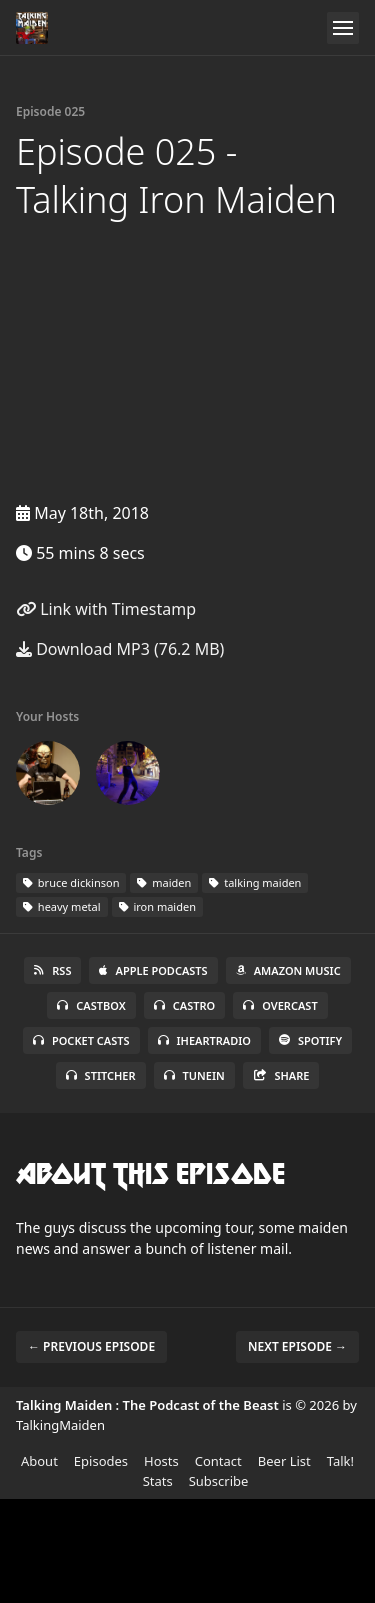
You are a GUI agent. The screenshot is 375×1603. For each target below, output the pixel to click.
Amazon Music (288, 970)
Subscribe (219, 1481)
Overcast (280, 1005)
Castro (184, 1005)
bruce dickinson (71, 882)
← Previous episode (91, 1346)
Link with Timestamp (106, 609)
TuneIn (194, 1075)
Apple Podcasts (153, 970)
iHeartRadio (205, 1040)
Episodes (101, 1461)
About (39, 1461)
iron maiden (157, 906)
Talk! (340, 1461)
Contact (218, 1461)
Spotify (310, 1040)
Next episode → (297, 1346)
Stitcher (101, 1075)
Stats (158, 1481)
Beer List (284, 1461)
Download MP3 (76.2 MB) (120, 649)
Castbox (91, 1005)
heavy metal (62, 906)
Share (281, 1075)
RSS (52, 970)
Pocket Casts (81, 1040)
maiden (164, 882)
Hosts (161, 1461)
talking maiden (255, 882)
